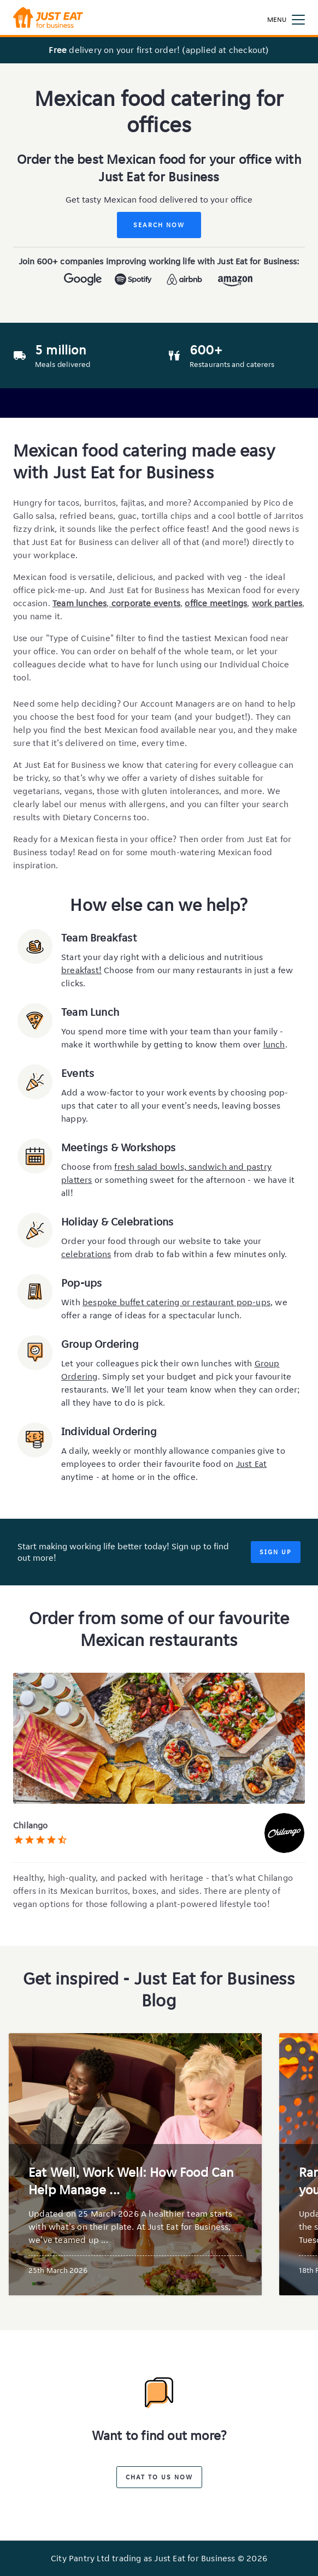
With (72, 1302)
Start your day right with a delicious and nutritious (162, 957)
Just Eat (251, 1464)
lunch (274, 1044)
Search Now (159, 225)
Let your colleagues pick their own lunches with (158, 1363)
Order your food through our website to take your (161, 1241)
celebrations (86, 1254)
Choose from (87, 1166)
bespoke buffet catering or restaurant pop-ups (176, 1302)
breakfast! (81, 970)
